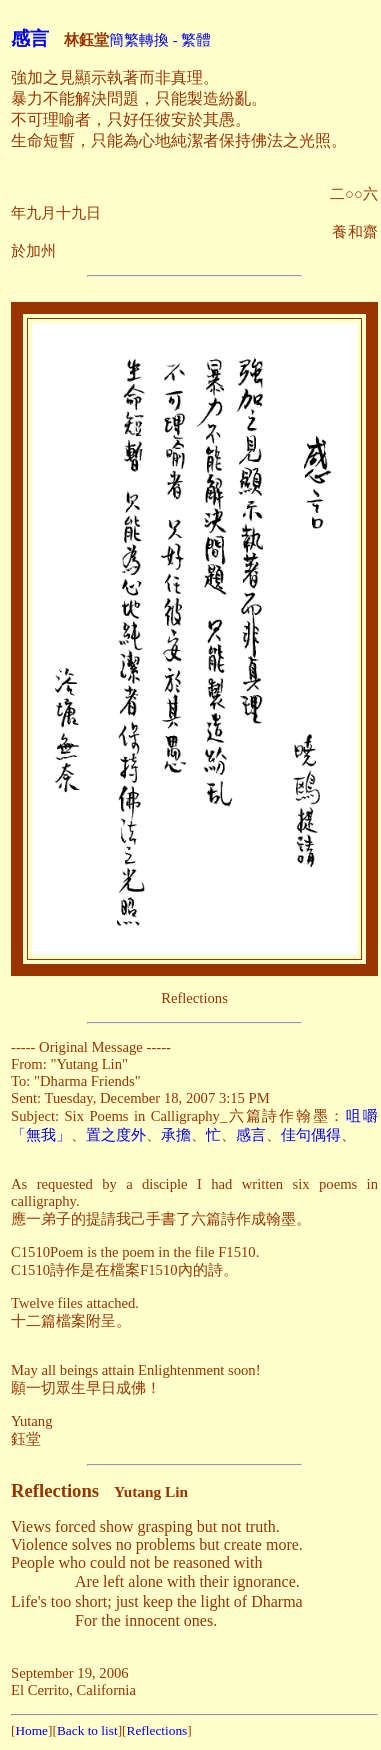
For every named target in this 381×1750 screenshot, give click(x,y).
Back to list (87, 1730)
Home (31, 1730)
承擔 (176, 1135)
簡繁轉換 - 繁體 (160, 40)
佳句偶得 (311, 1135)
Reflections (157, 1730)
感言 (30, 38)
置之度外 (116, 1135)
